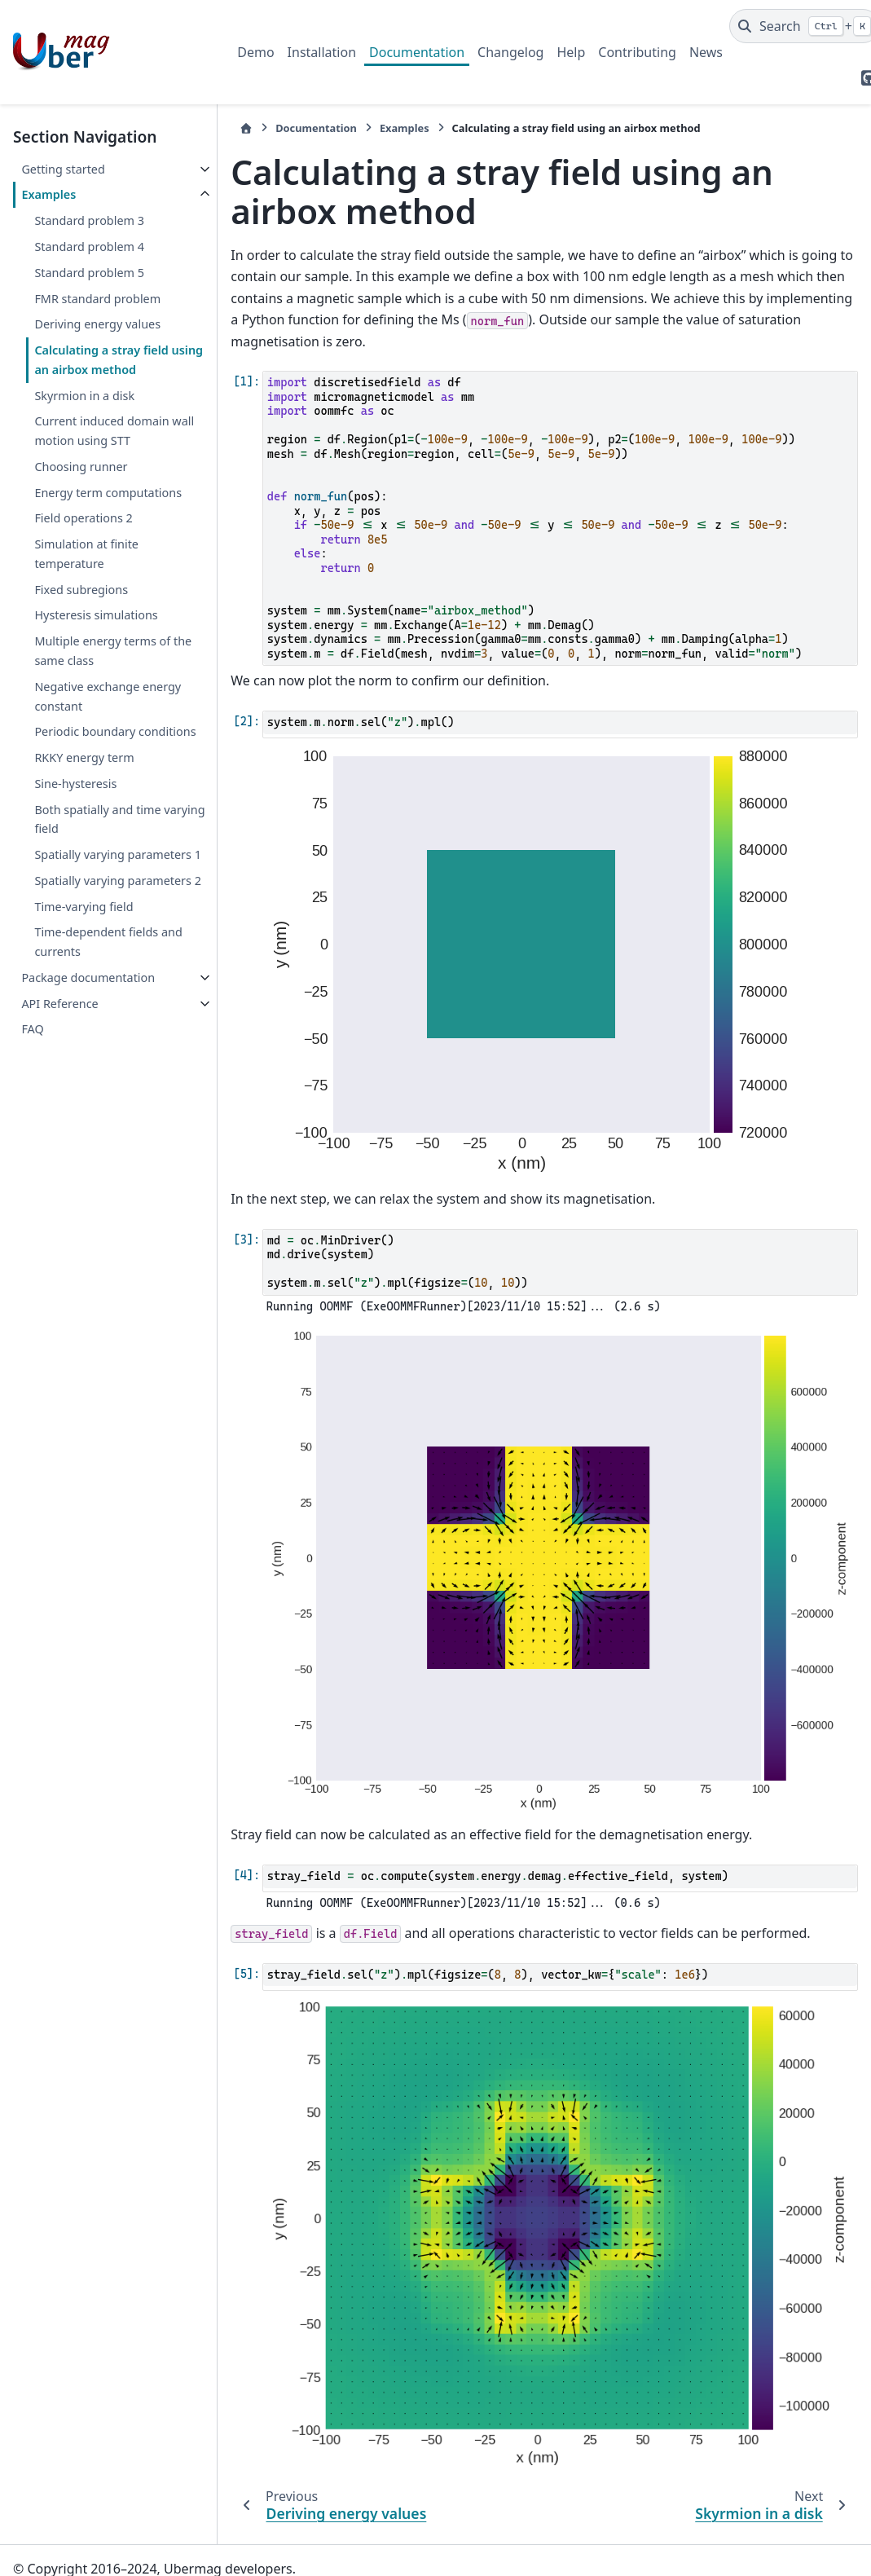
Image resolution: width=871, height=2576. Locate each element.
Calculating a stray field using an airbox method (118, 359)
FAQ (32, 1029)
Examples (48, 194)
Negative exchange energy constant (107, 696)
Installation (322, 52)
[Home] (246, 128)
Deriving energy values (97, 324)
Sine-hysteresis (75, 783)
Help (570, 52)
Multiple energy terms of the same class (112, 650)
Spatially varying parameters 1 (117, 854)
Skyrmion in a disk (84, 395)
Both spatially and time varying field (119, 819)
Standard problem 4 (89, 246)
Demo (255, 52)
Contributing (637, 52)
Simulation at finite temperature (86, 553)
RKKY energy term (84, 757)
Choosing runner (80, 466)
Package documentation (88, 977)
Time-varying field (83, 906)
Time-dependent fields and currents (108, 941)
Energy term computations (108, 492)
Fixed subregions (81, 589)
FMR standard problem (97, 298)
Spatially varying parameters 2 (117, 880)
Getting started (62, 169)
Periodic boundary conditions (115, 731)
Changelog (510, 52)
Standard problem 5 (89, 272)
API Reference (59, 1003)
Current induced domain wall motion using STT (114, 430)
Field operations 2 (83, 518)
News (706, 52)
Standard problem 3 (89, 220)
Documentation (416, 52)
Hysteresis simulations (95, 615)
